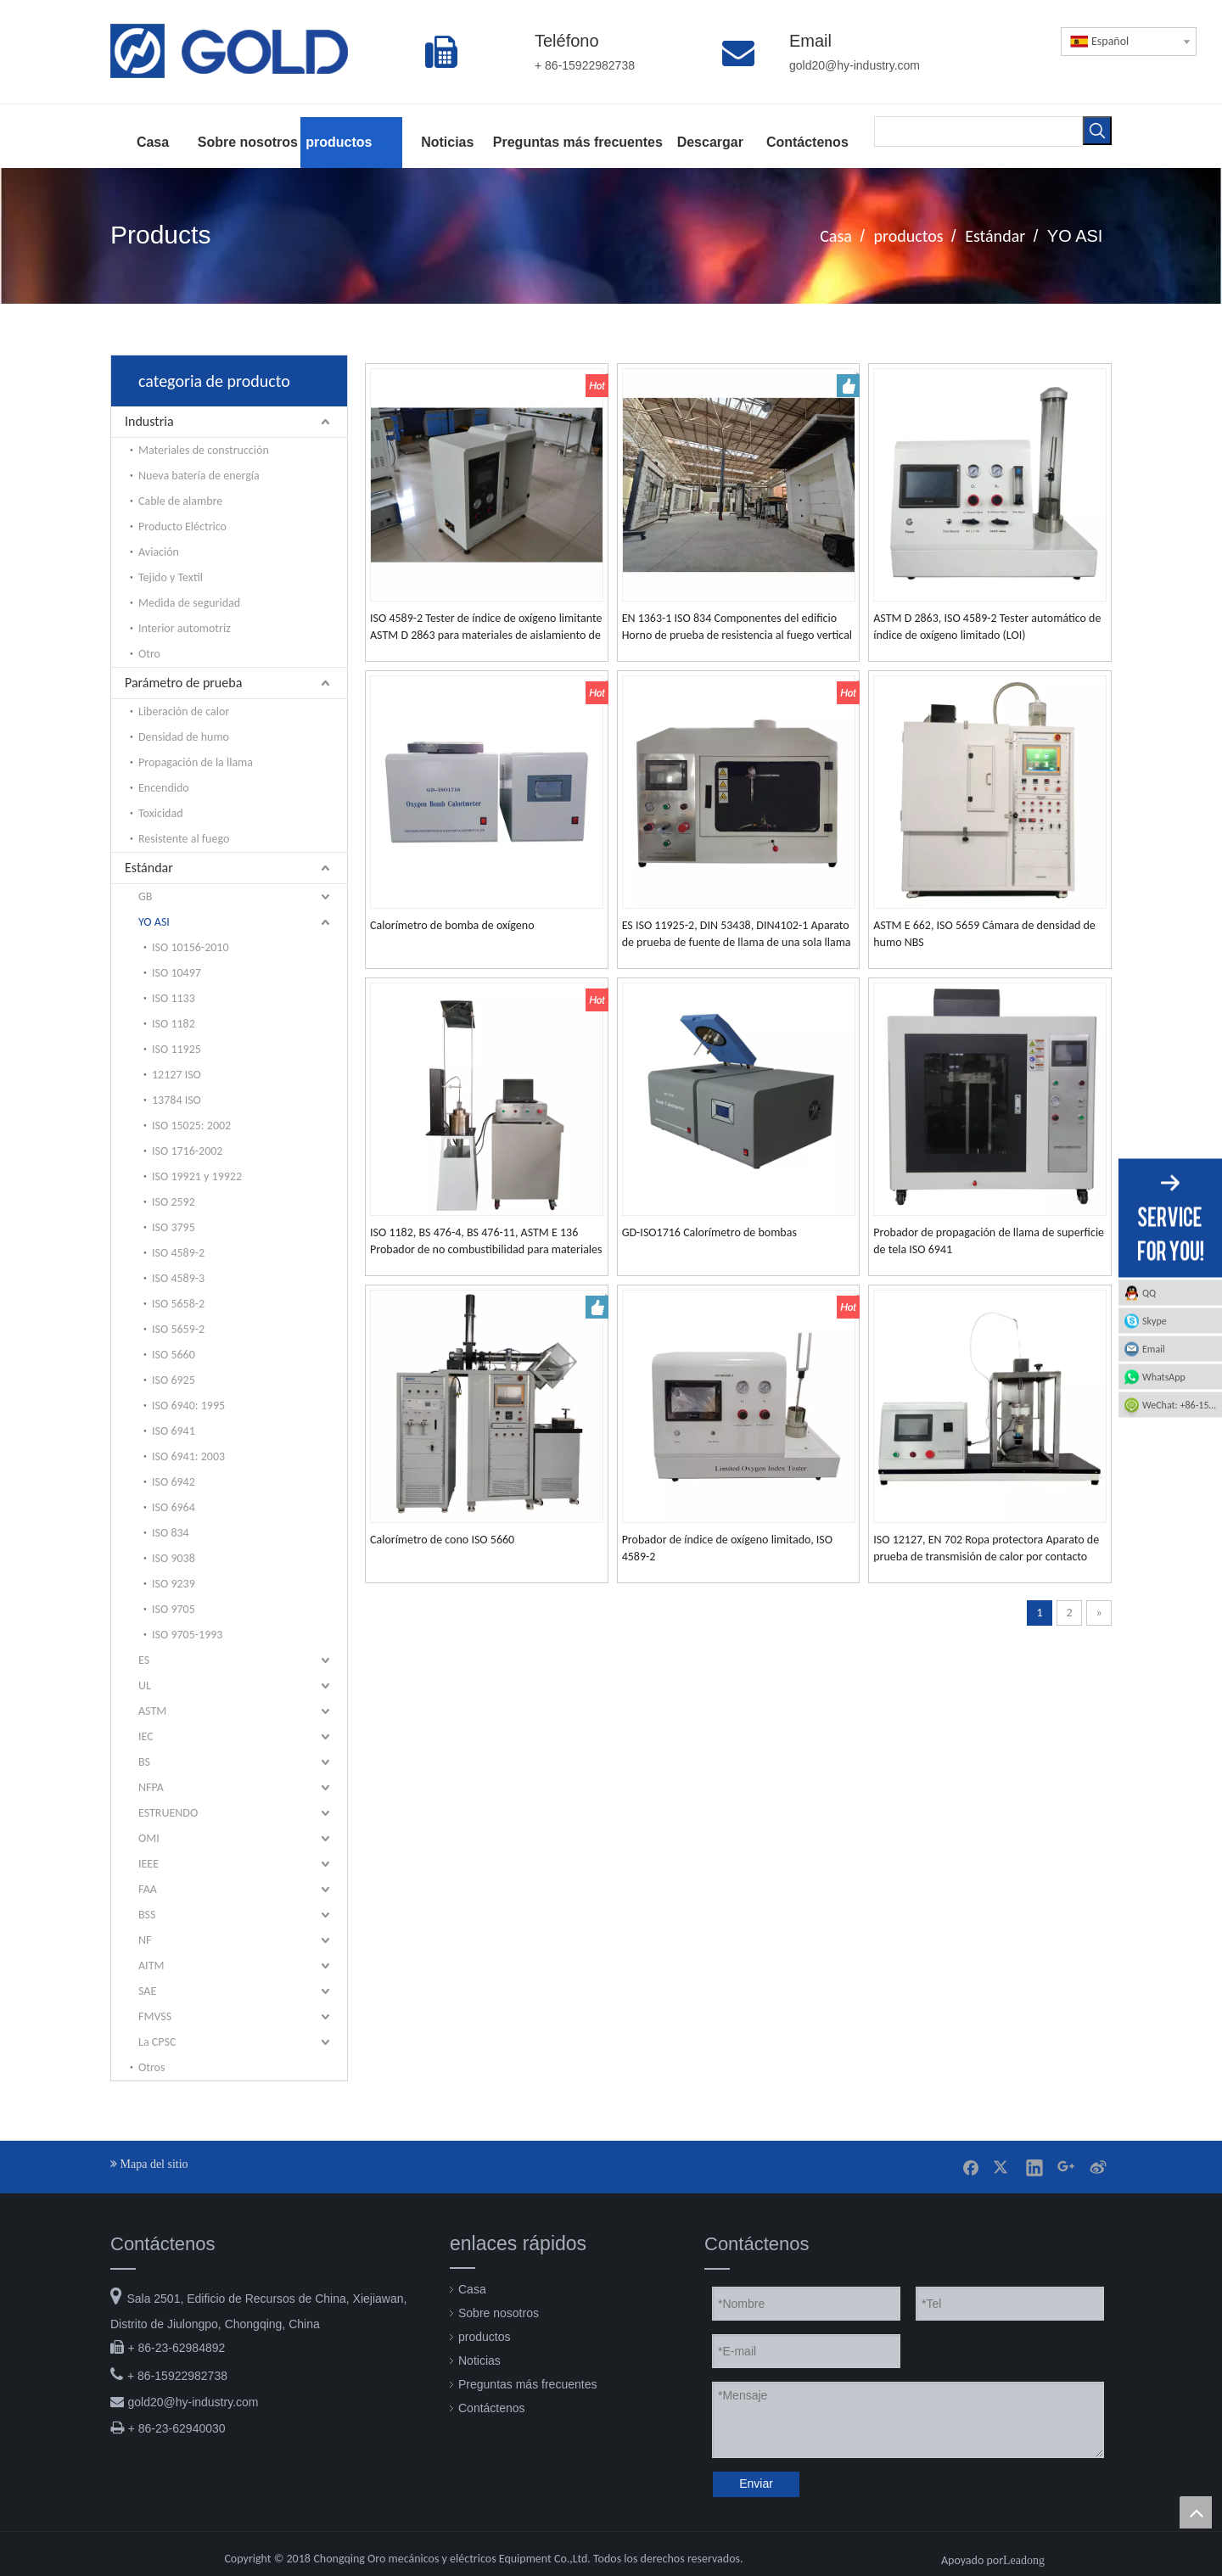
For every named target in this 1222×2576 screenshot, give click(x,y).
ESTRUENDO (168, 1813)
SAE (147, 1991)
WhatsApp (1164, 1377)
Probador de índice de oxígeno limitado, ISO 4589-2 (727, 1548)
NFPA (151, 1787)
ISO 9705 (173, 1609)
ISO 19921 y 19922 (197, 1176)
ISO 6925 (173, 1380)
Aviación (158, 552)
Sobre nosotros (498, 2313)
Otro (149, 654)
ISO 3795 (173, 1227)
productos (484, 2337)
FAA (147, 1889)
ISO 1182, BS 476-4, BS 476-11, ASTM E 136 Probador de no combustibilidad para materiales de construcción (486, 1241)
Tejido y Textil (170, 577)
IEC (146, 1736)
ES (143, 1660)
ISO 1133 (173, 998)
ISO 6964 (173, 1507)
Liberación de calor (183, 711)
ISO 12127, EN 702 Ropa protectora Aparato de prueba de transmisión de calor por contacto (986, 1548)
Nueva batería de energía (199, 475)
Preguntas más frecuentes (527, 2384)
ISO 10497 (176, 973)
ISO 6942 (173, 1482)
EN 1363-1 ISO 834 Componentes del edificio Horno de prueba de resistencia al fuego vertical (737, 626)
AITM (151, 1965)
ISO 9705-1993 (187, 1634)
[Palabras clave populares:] (1097, 130)
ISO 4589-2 (178, 1253)
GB (145, 896)
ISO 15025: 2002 (191, 1125)
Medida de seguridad (189, 603)
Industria (149, 421)
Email (1153, 1349)
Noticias (479, 2360)
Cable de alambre (180, 501)
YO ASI (154, 922)
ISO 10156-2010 (190, 947)
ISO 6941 (173, 1431)
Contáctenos (491, 2408)
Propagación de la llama (195, 762)
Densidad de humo (183, 737)
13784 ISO (176, 1100)
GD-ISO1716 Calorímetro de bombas (709, 1232)
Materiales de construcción (203, 450)
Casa (472, 2289)
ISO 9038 (173, 1558)
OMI (149, 1838)
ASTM (152, 1711)
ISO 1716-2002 (187, 1151)
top (1196, 2512)
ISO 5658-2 (178, 1303)
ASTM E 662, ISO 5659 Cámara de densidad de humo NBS (984, 933)
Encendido (163, 788)
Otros (151, 2067)
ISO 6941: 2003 (188, 1456)
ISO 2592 (173, 1202)
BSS (146, 1914)
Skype (1154, 1321)
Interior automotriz (184, 628)
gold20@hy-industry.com (192, 2402)
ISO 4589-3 (178, 1278)
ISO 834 (170, 1533)
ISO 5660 (173, 1354)
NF (144, 1940)
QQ (1149, 1293)
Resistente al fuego (183, 839)
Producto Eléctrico (182, 526)
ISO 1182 (173, 1023)
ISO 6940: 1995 (188, 1405)
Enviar (756, 2483)
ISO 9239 (173, 1583)
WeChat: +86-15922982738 (1182, 1405)
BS (144, 1762)
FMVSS (154, 2016)
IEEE (148, 1863)
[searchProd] (978, 131)
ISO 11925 (176, 1049)
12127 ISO (176, 1074)
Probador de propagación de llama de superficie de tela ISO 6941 (988, 1241)
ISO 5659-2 (178, 1329)
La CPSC (157, 2042)
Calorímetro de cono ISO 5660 (442, 1539)
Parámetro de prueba (183, 683)
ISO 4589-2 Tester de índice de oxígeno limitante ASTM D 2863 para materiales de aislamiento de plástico (486, 627)
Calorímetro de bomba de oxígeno (452, 925)
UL (144, 1685)
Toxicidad (160, 813)
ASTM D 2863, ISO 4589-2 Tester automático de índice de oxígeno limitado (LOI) (987, 626)
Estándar (149, 868)
